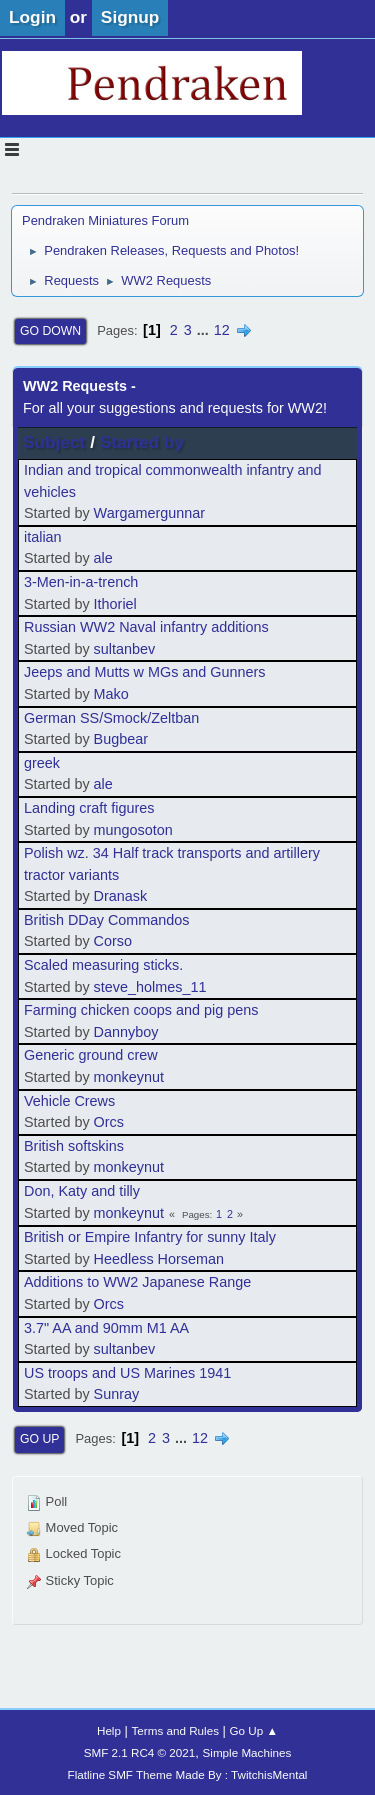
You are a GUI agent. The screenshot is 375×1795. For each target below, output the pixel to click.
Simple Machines (247, 1752)
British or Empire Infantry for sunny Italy (150, 1237)
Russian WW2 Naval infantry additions (146, 627)
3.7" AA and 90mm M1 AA (106, 1328)
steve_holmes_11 (150, 987)
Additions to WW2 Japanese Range (137, 1282)
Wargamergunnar (149, 513)
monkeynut (129, 1077)
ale (103, 558)
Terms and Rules (175, 1730)
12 (222, 330)
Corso (113, 941)
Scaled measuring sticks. (103, 965)
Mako (111, 694)
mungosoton (133, 830)
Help (109, 1730)
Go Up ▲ (254, 1730)
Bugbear (121, 739)
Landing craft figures (89, 808)
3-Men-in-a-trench (81, 582)
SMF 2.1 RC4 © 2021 (140, 1752)
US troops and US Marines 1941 (127, 1373)
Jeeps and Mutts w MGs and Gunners (145, 672)
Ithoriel (115, 604)
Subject (54, 442)
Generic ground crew (91, 1055)
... (205, 330)
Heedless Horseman (159, 1259)
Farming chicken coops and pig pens (141, 1010)
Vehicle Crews (69, 1101)
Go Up (39, 1439)
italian (43, 537)
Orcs (109, 1122)
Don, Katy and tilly (82, 1191)
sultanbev (125, 649)
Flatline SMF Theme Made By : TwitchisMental (188, 1774)
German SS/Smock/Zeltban (111, 718)
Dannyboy (126, 1032)
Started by (142, 442)
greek (42, 763)
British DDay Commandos (107, 920)
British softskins (74, 1146)
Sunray (117, 1394)
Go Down (50, 331)
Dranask (121, 896)
